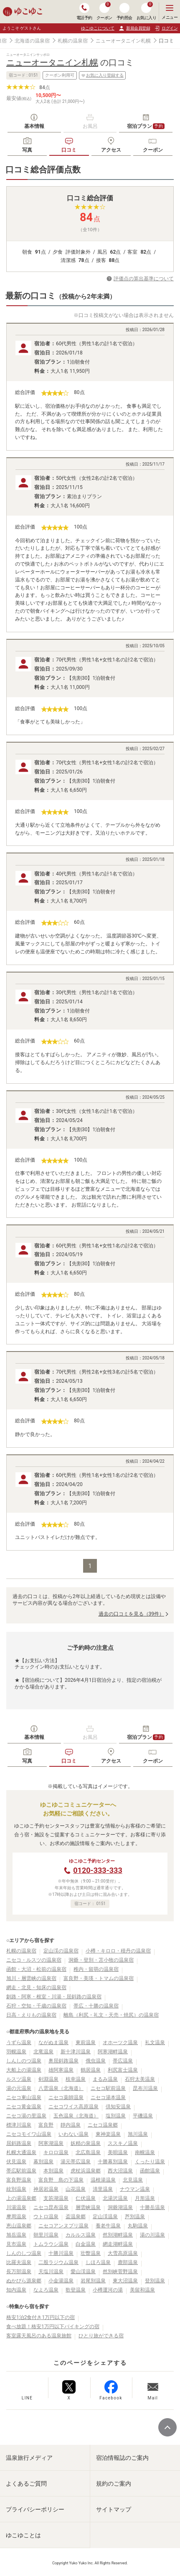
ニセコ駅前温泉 (108, 2088)
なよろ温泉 (45, 2290)
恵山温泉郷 (18, 2226)
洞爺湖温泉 (120, 2207)
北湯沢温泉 (115, 2198)
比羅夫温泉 (18, 2262)
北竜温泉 (43, 2052)
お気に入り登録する (102, 75)
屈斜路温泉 (18, 2143)
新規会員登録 (134, 28)
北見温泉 (133, 2180)
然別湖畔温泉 (118, 2235)
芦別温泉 (135, 2216)
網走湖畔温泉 (118, 2244)
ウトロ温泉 (45, 2216)
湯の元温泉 (18, 2088)
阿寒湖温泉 (50, 2143)
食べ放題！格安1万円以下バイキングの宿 (52, 2326)
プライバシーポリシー (35, 2509)
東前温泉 (86, 2042)
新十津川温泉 (76, 2052)
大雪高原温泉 (123, 2253)
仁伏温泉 (86, 2198)
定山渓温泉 (105, 2216)
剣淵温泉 (48, 2079)
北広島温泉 (88, 2152)
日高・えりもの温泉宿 (31, 2015)
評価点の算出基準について (144, 279)
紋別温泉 (16, 2189)
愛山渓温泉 (83, 2271)
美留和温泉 (142, 2290)
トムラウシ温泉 (50, 2244)
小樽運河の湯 (108, 2290)
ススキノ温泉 (123, 2143)
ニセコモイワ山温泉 (28, 2134)
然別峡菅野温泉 (120, 2271)
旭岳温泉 (16, 2235)
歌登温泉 (76, 2290)
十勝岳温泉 (152, 2207)
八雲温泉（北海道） (61, 2088)
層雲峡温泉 (88, 2207)
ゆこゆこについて (97, 28)
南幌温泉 (145, 2152)
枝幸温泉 (76, 2079)
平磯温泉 (143, 2116)
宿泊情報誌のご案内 (122, 2457)
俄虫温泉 (96, 2061)
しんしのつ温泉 (23, 2061)
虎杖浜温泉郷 (86, 2171)
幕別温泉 (43, 2162)
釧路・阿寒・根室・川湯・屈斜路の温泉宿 (53, 1997)
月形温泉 (145, 2198)
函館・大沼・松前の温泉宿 (36, 1969)
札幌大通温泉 (21, 2152)
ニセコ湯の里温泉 (26, 2116)
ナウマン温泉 (135, 2189)
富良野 (45, 2125)
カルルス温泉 (81, 2235)
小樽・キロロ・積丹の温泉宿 (118, 1951)
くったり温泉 (150, 2162)
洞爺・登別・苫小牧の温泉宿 (101, 1960)
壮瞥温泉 (91, 2253)
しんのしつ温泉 (23, 2253)
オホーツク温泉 (120, 2042)
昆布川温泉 (145, 2088)
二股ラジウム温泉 (58, 2262)
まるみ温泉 (105, 2079)
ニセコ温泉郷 (103, 2125)
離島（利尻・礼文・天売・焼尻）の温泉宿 (111, 2015)
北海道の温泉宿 (32, 41)
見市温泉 (16, 2244)
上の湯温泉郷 (21, 2198)
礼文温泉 (155, 2042)
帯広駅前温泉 (21, 2171)
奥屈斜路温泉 (63, 2061)
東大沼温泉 (125, 2281)
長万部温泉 (18, 2271)
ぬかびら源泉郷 (23, 2281)
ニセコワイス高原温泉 (73, 2107)
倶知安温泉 (118, 2107)
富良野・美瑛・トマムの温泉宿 (98, 1978)
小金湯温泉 (61, 2281)
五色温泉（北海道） (76, 2116)
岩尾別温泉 (93, 2281)
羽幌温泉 (16, 2052)
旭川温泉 (138, 2134)
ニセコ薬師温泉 (66, 2097)
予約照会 (124, 11)
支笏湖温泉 (55, 2198)
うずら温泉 (18, 2042)
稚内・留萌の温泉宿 (96, 1969)
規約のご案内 (113, 2483)
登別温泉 (155, 2281)
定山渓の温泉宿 (61, 1951)
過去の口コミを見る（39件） (132, 1614)
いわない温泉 (73, 2134)
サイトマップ (113, 2509)
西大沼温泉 (120, 2171)
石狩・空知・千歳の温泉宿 (36, 2006)
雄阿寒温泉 (61, 2070)
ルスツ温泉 (18, 2079)
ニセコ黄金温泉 (23, 2107)
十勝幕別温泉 (113, 2162)
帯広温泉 (123, 2061)
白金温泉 (86, 2244)
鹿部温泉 (128, 2262)
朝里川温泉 (45, 2235)
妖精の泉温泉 (86, 2143)
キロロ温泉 (55, 2152)
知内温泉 (16, 2290)
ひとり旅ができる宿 (101, 2336)
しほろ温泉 (98, 2262)
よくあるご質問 (26, 2483)
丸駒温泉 (138, 2226)
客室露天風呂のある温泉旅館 (38, 2336)
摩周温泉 (16, 2216)
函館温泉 (150, 2171)
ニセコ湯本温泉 (108, 2097)
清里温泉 (103, 2189)
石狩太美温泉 (140, 2079)
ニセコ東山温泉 (23, 2097)
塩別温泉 (116, 2116)
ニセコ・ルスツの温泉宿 (33, 1960)
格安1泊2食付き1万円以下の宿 (40, 2317)
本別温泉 (53, 2171)
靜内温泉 (71, 2125)
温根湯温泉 (103, 2180)
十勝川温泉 (61, 2253)
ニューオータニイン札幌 (123, 41)
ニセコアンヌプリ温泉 (63, 2226)
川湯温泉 (16, 2207)
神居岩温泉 (45, 2189)
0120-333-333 (97, 1870)
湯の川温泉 (152, 2235)
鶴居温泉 (91, 2070)
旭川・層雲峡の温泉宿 (31, 1978)
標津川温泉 (18, 2125)
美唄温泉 (118, 2152)
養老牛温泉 (108, 2226)
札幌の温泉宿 (73, 41)
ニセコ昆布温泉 (50, 2207)
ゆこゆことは (23, 2535)
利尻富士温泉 (123, 2070)
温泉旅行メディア (29, 2457)
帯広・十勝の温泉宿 (96, 2006)
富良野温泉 (18, 2180)
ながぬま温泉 (53, 2042)
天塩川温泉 (50, 2271)
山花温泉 (76, 2189)
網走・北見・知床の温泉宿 (36, 1987)
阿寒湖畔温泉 (113, 2052)
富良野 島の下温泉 (61, 2180)
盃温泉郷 (76, 2216)
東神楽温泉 (108, 2134)
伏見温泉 (16, 2162)
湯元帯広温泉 (76, 2162)
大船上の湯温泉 (23, 2070)
